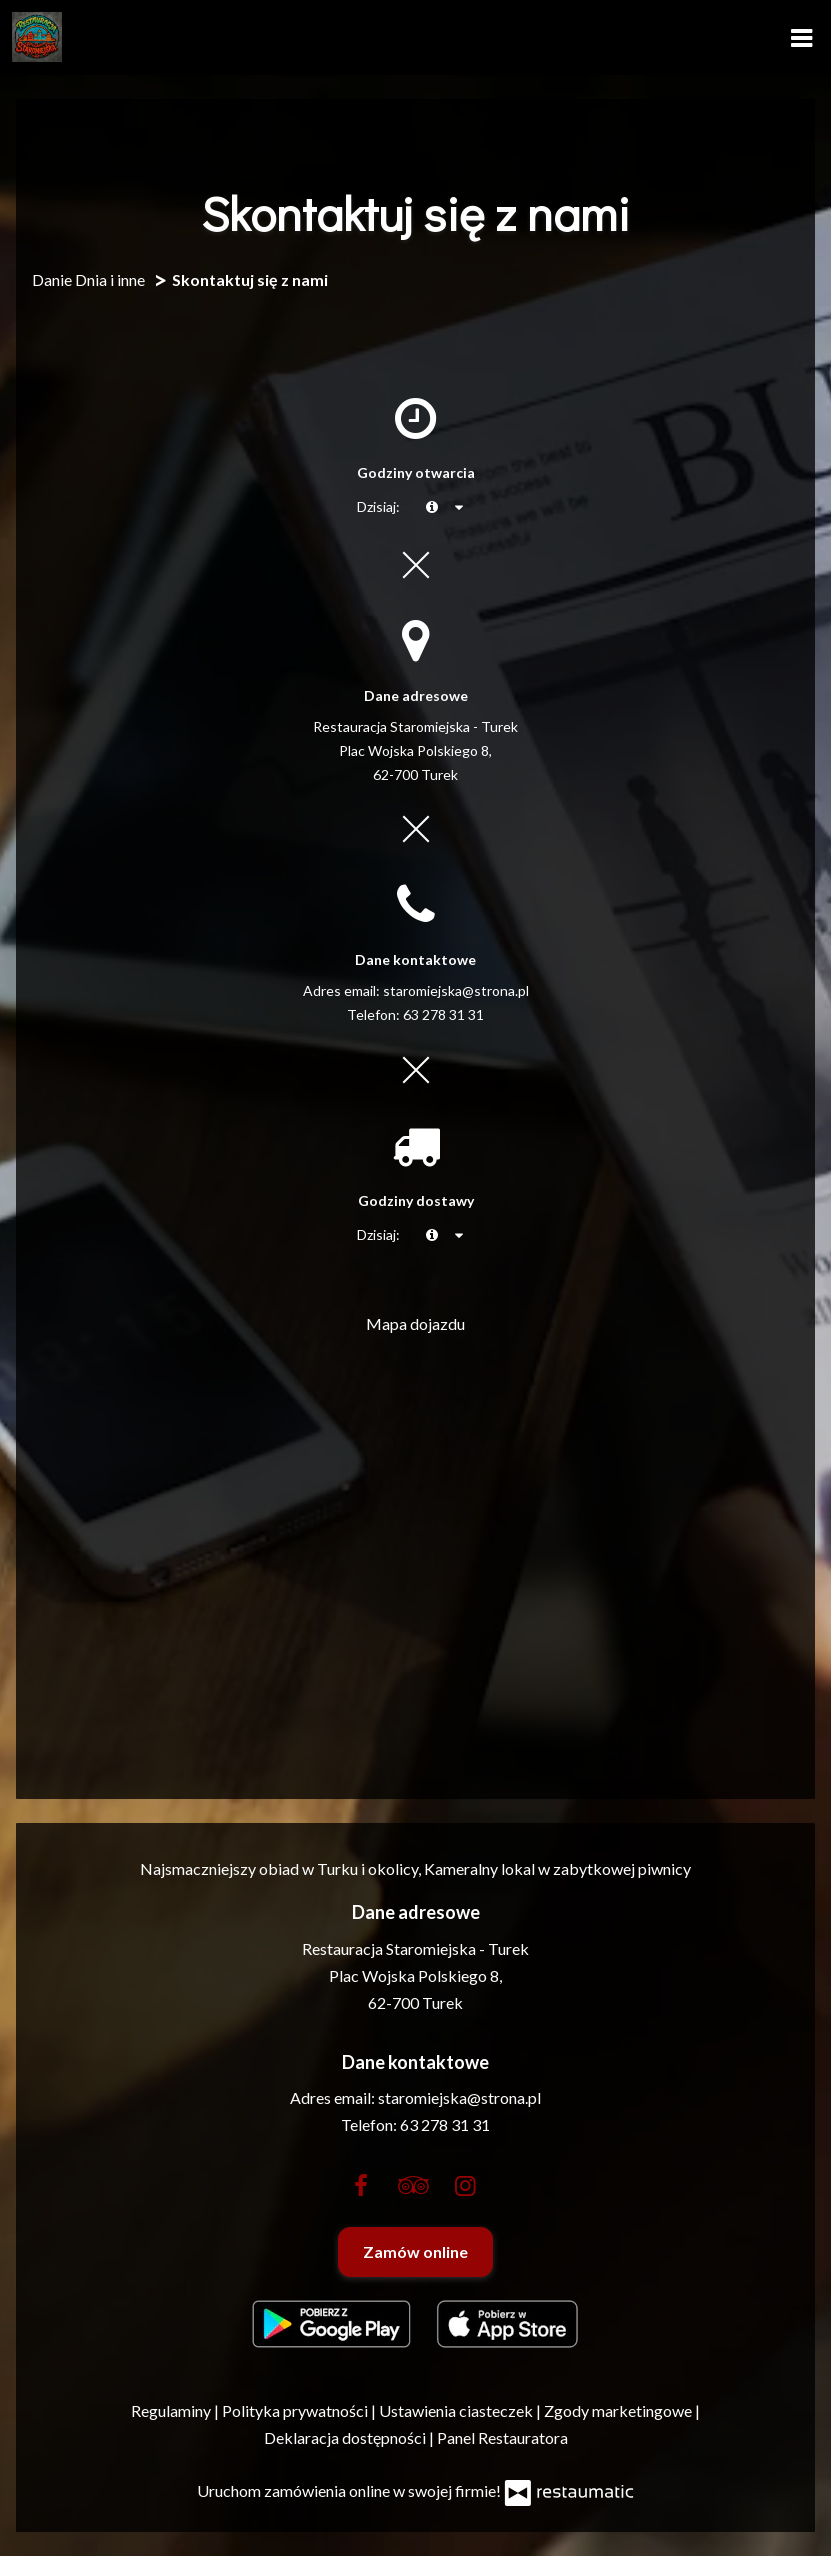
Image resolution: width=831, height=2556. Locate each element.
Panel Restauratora (502, 2437)
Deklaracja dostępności (346, 2437)
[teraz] (432, 507)
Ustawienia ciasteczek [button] (457, 2410)
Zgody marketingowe (619, 2410)
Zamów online (415, 2251)
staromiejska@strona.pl (456, 990)
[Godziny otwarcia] (460, 507)
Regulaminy (172, 2410)
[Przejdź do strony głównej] (37, 37)
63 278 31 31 (443, 1014)
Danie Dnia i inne (88, 280)
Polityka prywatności (296, 2410)
